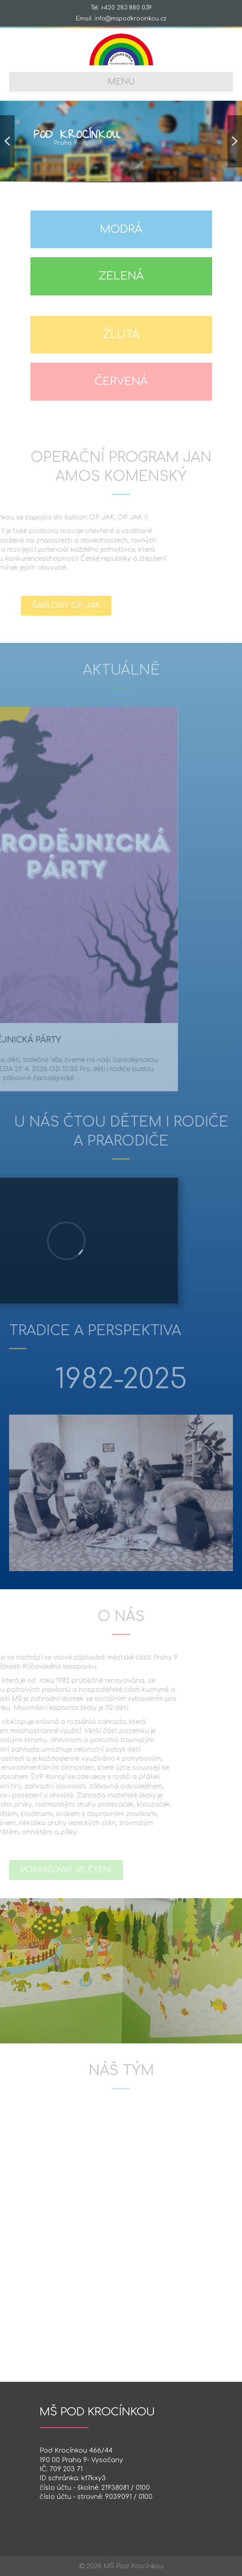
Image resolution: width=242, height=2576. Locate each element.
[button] (7, 141)
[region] (121, 146)
